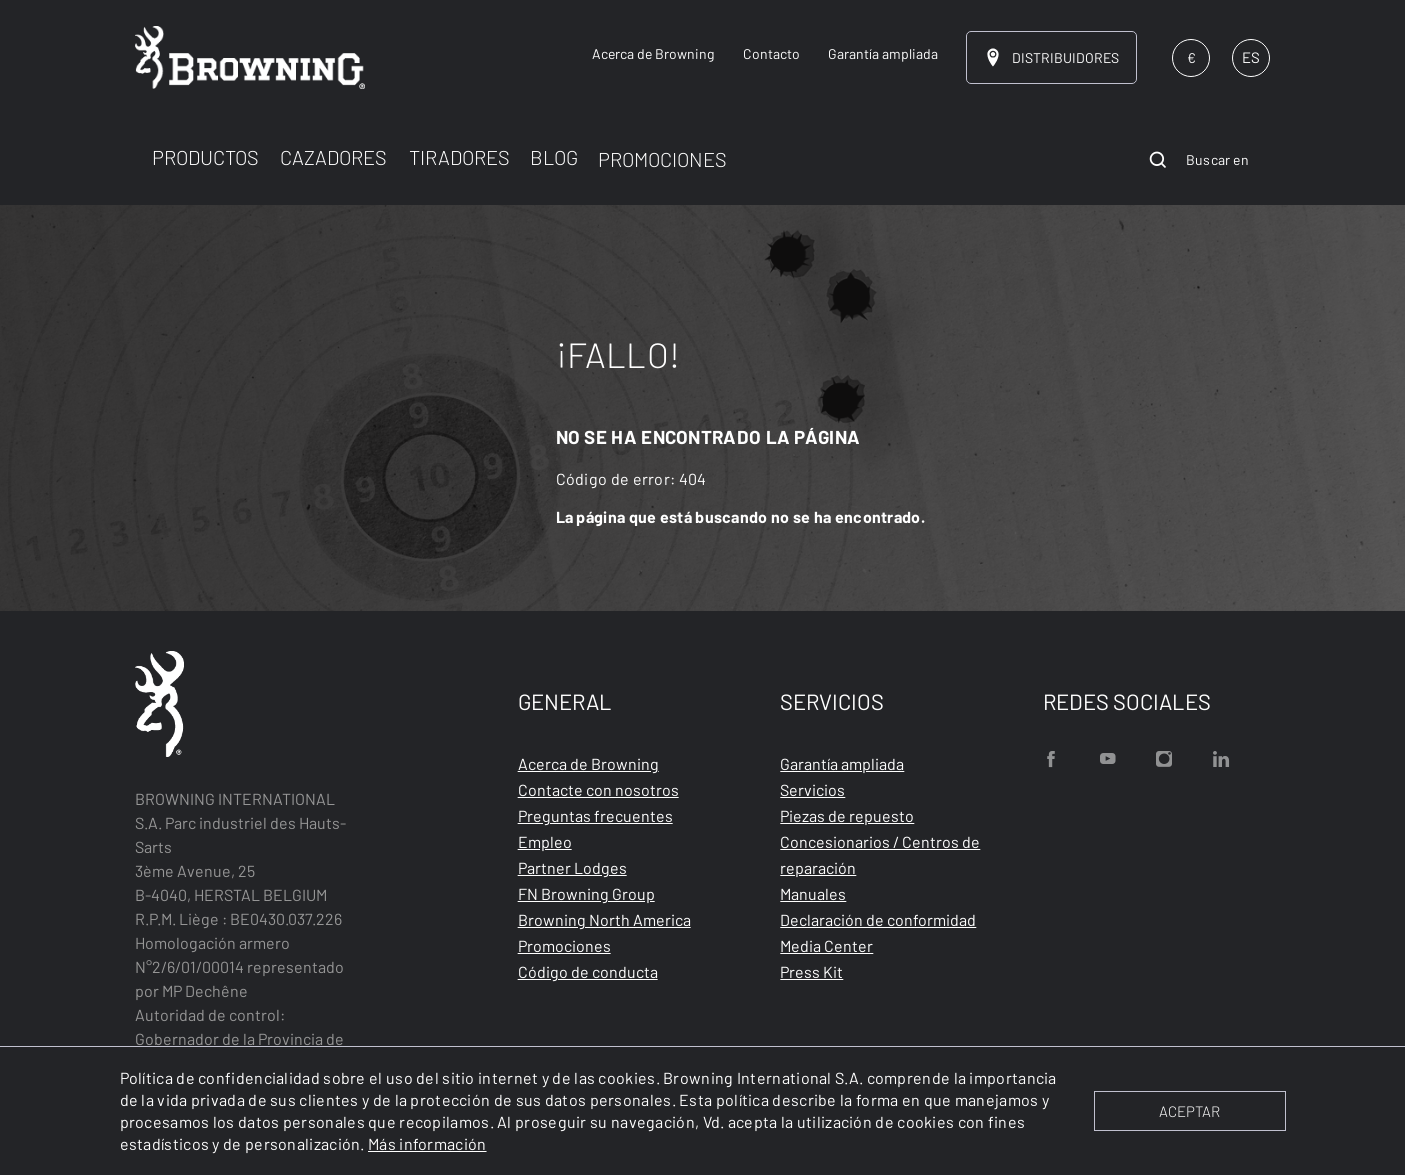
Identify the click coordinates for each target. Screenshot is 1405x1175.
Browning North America (604, 919)
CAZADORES (333, 157)
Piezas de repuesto (847, 815)
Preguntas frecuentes (595, 815)
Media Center (826, 945)
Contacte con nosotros (598, 789)
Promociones (564, 945)
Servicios (812, 789)
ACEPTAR (1189, 1111)
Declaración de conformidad (878, 919)
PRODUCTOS (205, 157)
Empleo (545, 841)
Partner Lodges (572, 867)
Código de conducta (588, 971)
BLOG (554, 157)
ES (1251, 57)
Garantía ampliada (842, 763)
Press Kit (811, 971)
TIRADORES (459, 157)
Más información (427, 1143)
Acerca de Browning (588, 763)
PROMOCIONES (662, 159)
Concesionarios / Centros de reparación (880, 854)
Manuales (813, 893)
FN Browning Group (586, 893)
